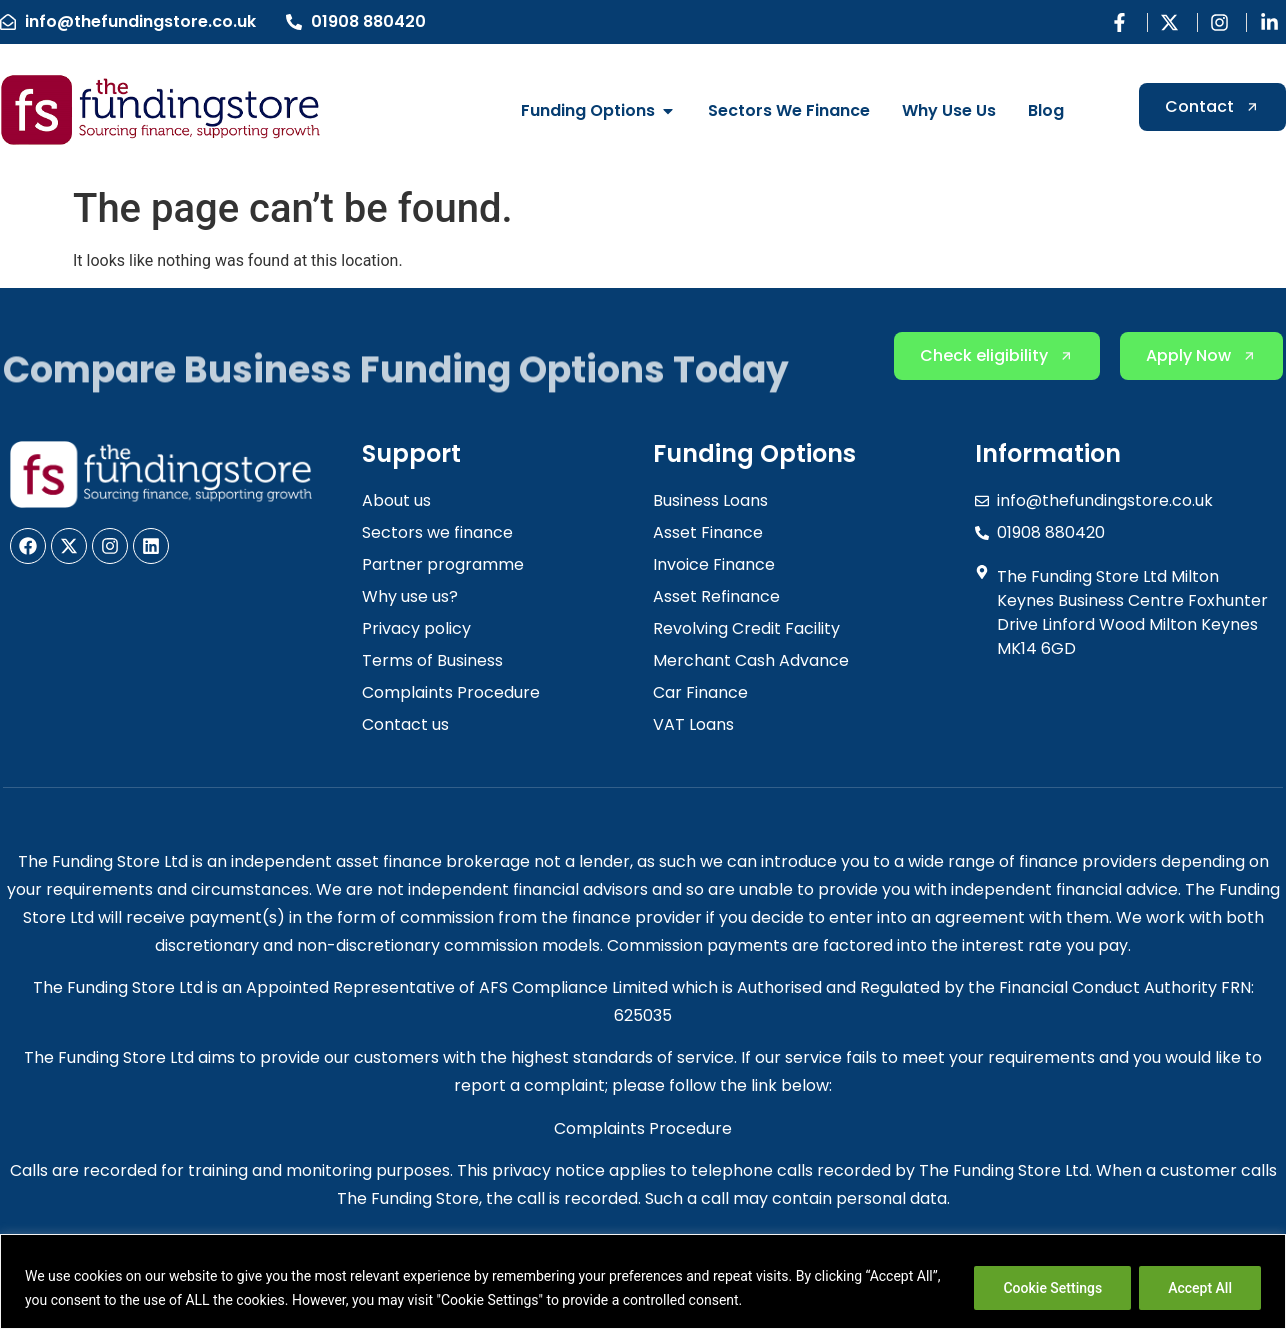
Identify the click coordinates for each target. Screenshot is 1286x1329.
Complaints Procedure (643, 1128)
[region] (643, 1281)
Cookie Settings (1052, 1288)
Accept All (1200, 1288)
